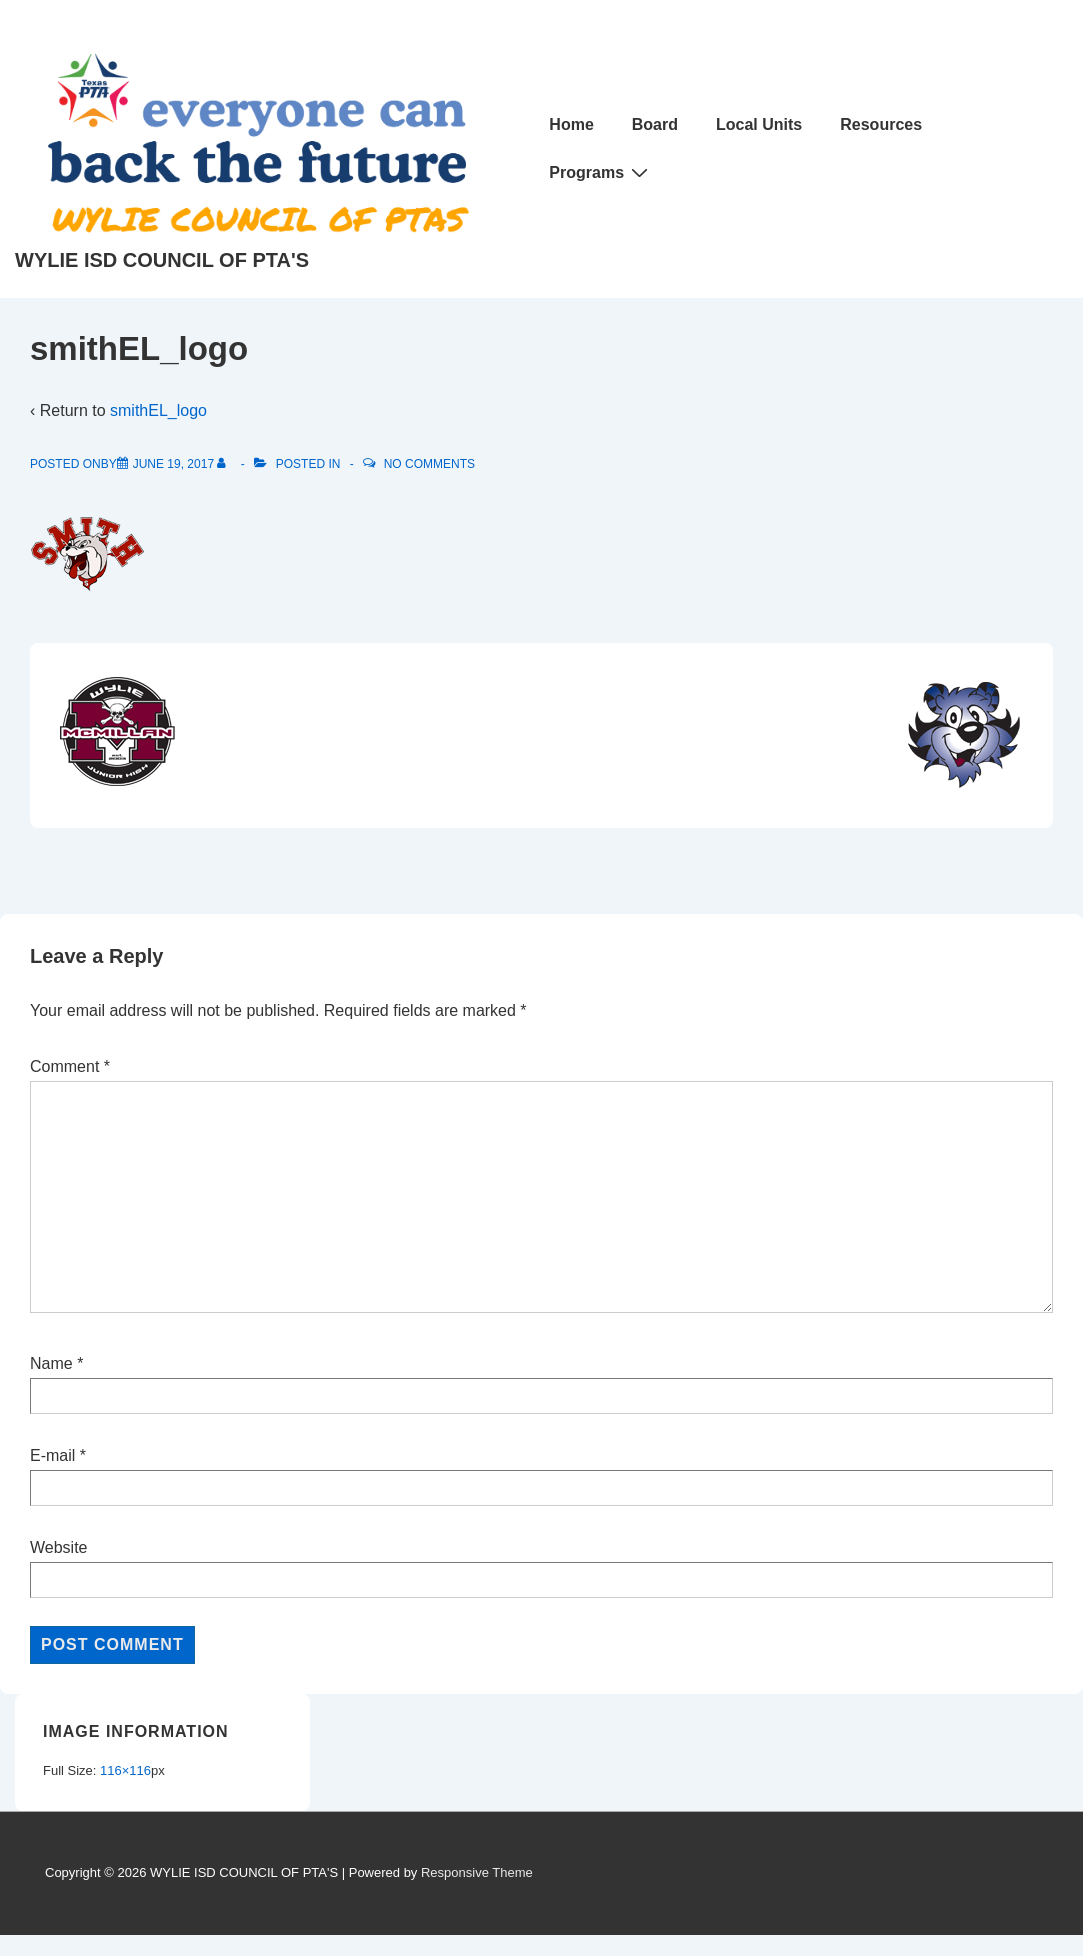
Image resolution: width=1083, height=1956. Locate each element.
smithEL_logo (158, 410)
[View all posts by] (225, 464)
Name (51, 1363)
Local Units (759, 124)
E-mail (52, 1455)
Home (571, 124)
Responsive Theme (477, 1872)
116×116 (125, 1770)
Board (655, 124)
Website (59, 1547)
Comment (70, 1066)
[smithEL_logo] (173, 464)
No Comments (429, 464)
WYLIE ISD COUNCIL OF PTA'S (162, 260)
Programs (601, 172)
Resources (881, 124)
